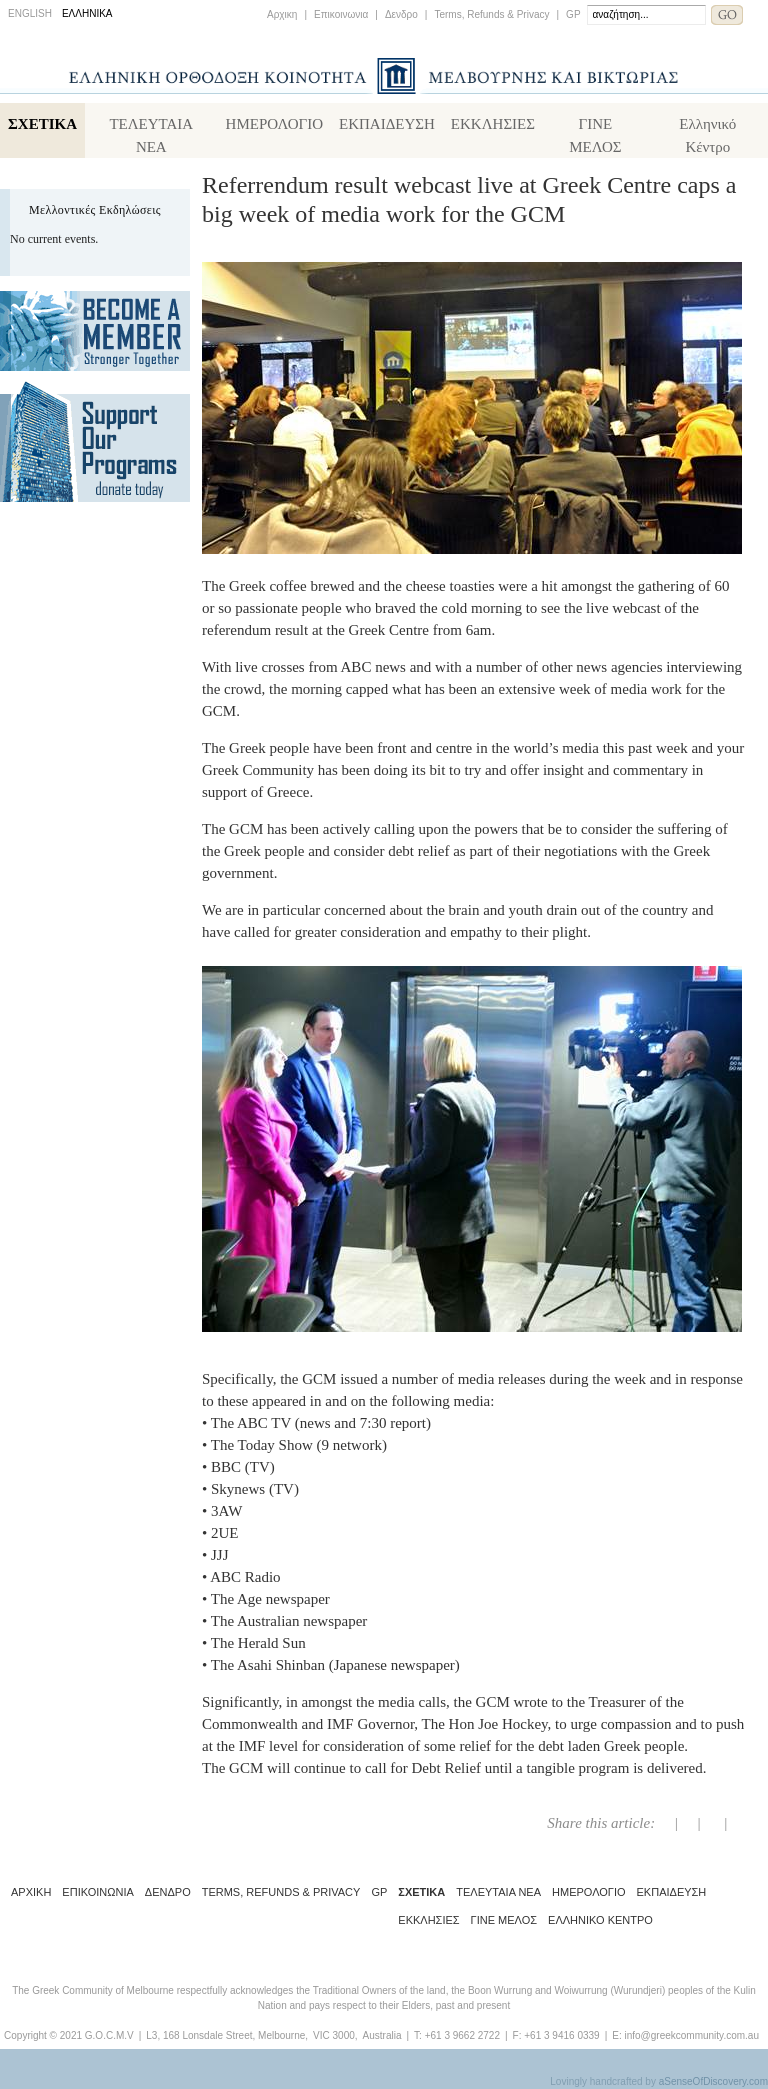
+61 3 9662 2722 (462, 2035)
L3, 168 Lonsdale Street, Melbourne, (227, 2035)
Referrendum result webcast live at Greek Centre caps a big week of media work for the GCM (469, 199)
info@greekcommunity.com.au (691, 2035)
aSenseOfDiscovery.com (713, 2081)
